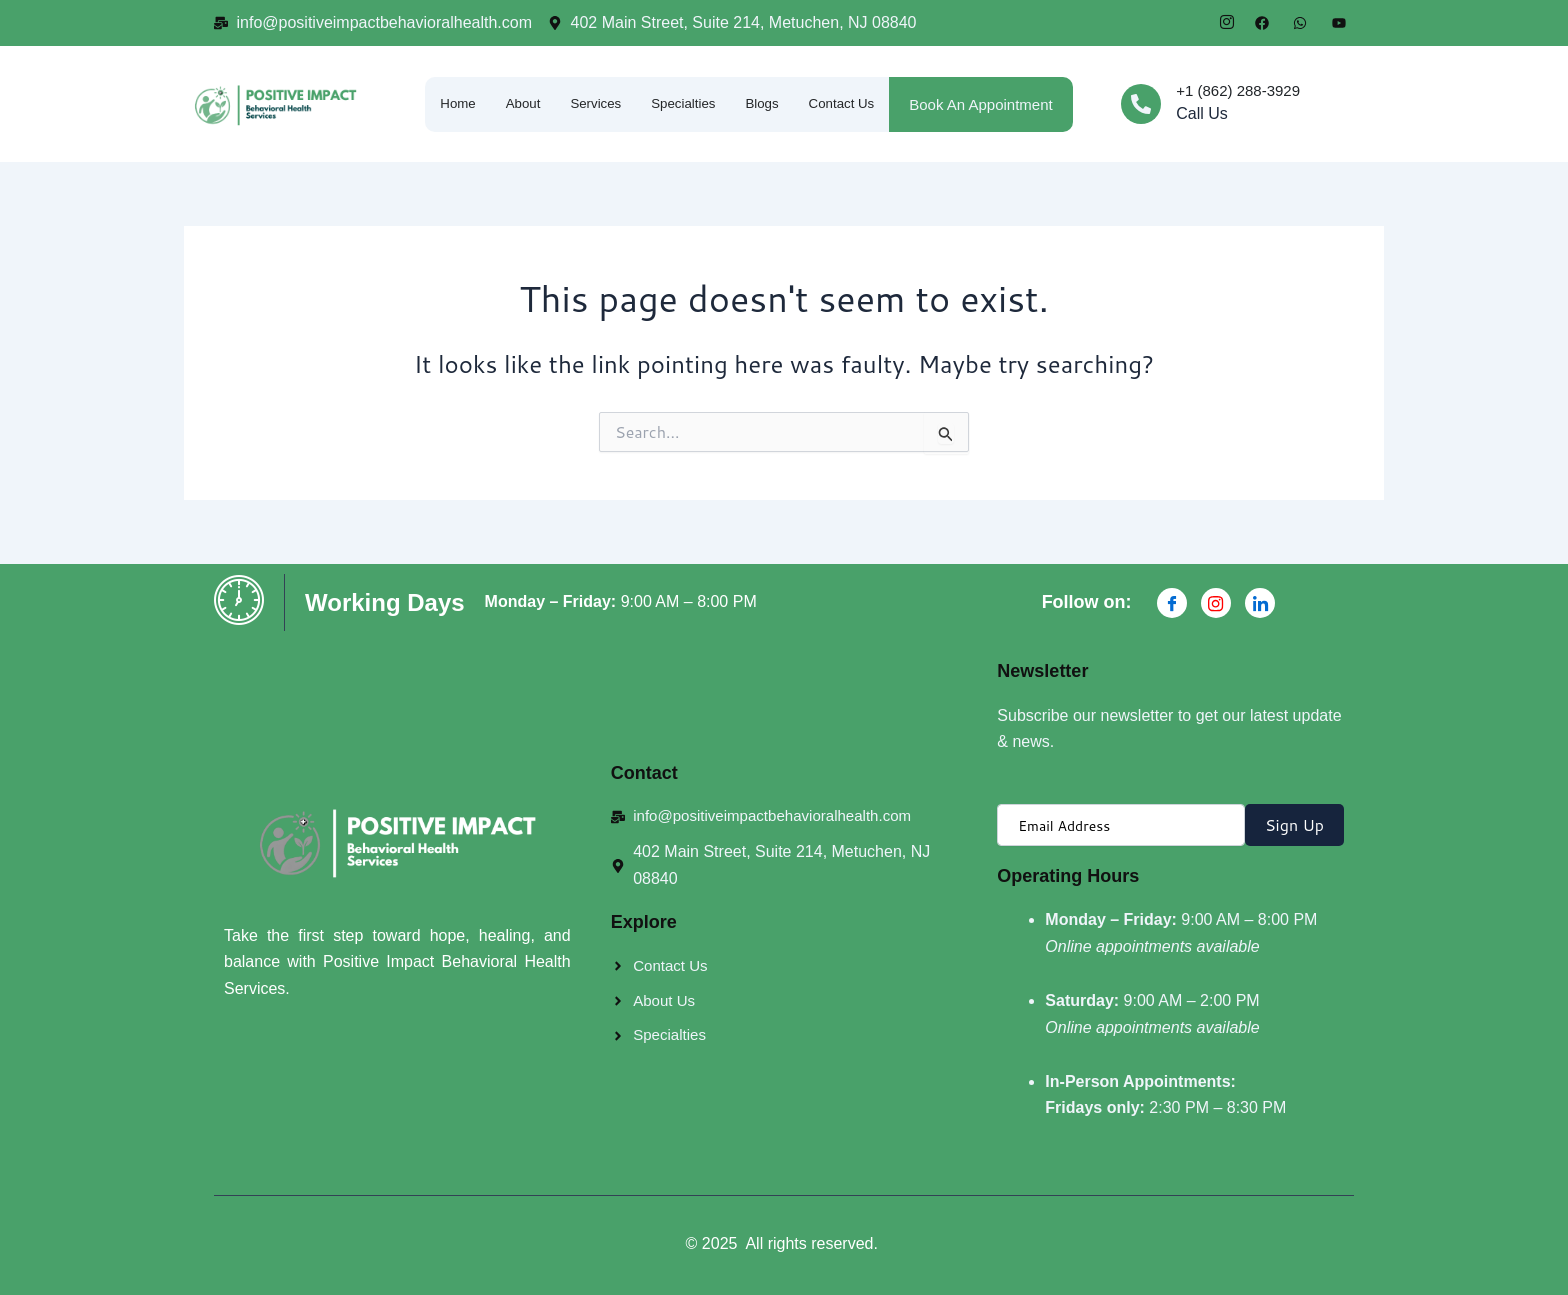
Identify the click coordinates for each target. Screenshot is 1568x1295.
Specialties (685, 103)
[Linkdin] (1260, 603)
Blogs (770, 103)
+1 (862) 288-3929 (1238, 90)
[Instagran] (1216, 603)
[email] (1121, 825)
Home (442, 103)
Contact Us (856, 103)
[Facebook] (1172, 603)
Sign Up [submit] (1294, 824)
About (511, 103)
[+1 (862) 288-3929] (1141, 104)
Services (590, 103)
